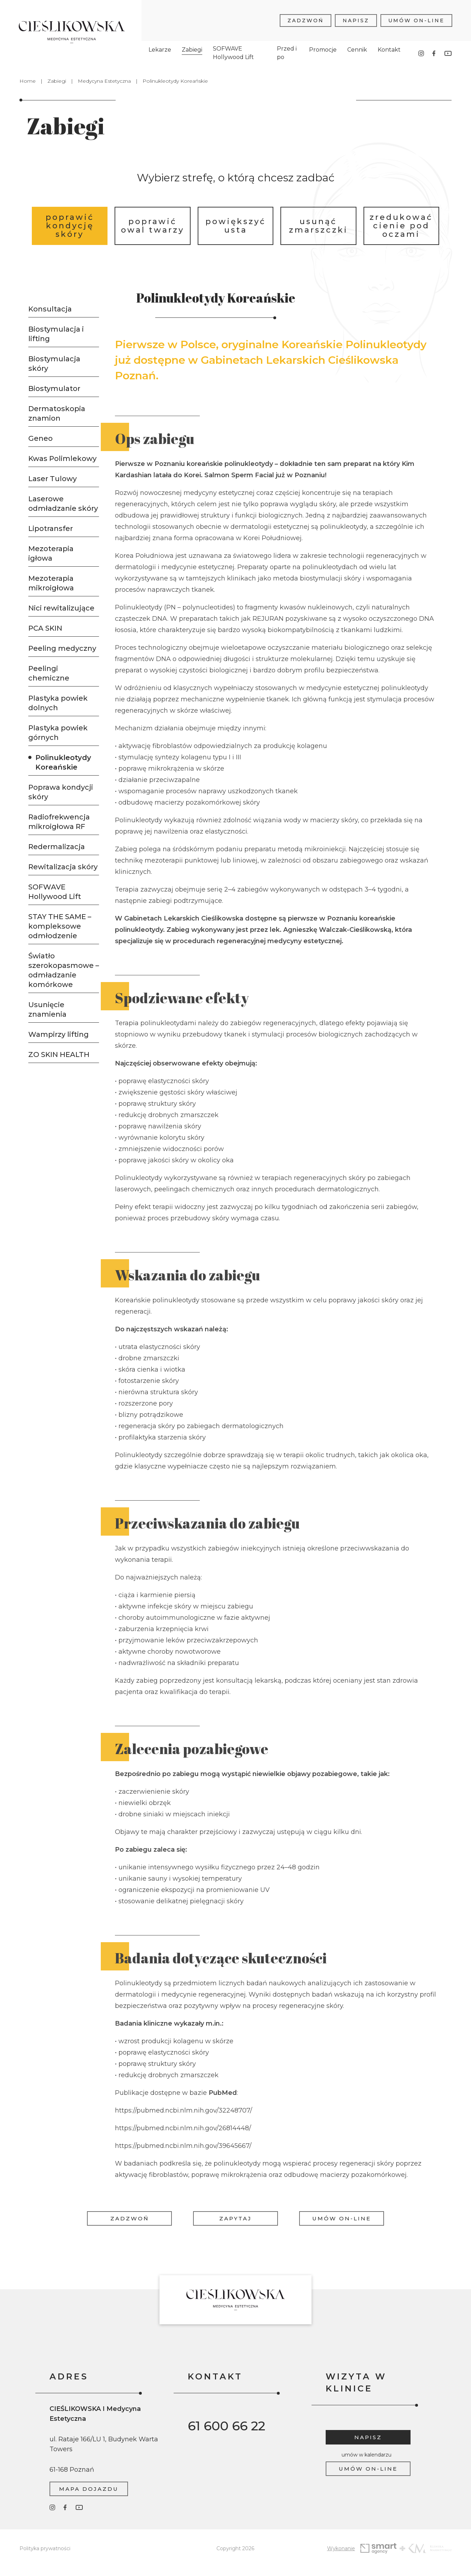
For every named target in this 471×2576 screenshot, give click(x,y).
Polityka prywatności (44, 2548)
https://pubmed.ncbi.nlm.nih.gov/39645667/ (183, 2172)
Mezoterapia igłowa (51, 553)
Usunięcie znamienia (47, 1009)
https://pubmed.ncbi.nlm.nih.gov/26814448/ (183, 2154)
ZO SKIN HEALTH (58, 1054)
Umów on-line (416, 17)
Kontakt (389, 46)
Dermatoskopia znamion (56, 413)
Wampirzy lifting (58, 1034)
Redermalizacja (56, 846)
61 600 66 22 (226, 2426)
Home (27, 81)
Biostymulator (54, 388)
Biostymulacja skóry (54, 364)
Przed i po (287, 49)
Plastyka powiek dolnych (58, 703)
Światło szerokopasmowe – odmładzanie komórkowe (63, 970)
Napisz (356, 17)
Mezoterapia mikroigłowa (51, 583)
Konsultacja (50, 309)
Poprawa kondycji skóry (60, 792)
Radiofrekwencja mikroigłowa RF (59, 822)
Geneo (40, 438)
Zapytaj (235, 2218)
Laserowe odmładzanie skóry (63, 504)
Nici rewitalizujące (61, 608)
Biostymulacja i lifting (56, 334)
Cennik (357, 46)
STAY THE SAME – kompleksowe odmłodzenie (59, 926)
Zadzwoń (305, 17)
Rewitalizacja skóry (63, 867)
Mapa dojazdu (88, 2489)
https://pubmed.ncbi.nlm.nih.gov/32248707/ (183, 2136)
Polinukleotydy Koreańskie (63, 762)
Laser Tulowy (52, 478)
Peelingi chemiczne (48, 673)
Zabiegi (192, 46)
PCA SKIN (45, 628)
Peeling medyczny (62, 648)
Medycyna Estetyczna (104, 81)
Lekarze (160, 46)
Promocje (323, 46)
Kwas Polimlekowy (62, 458)
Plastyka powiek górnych (58, 733)
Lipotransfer (50, 528)
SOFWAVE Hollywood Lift (233, 49)
